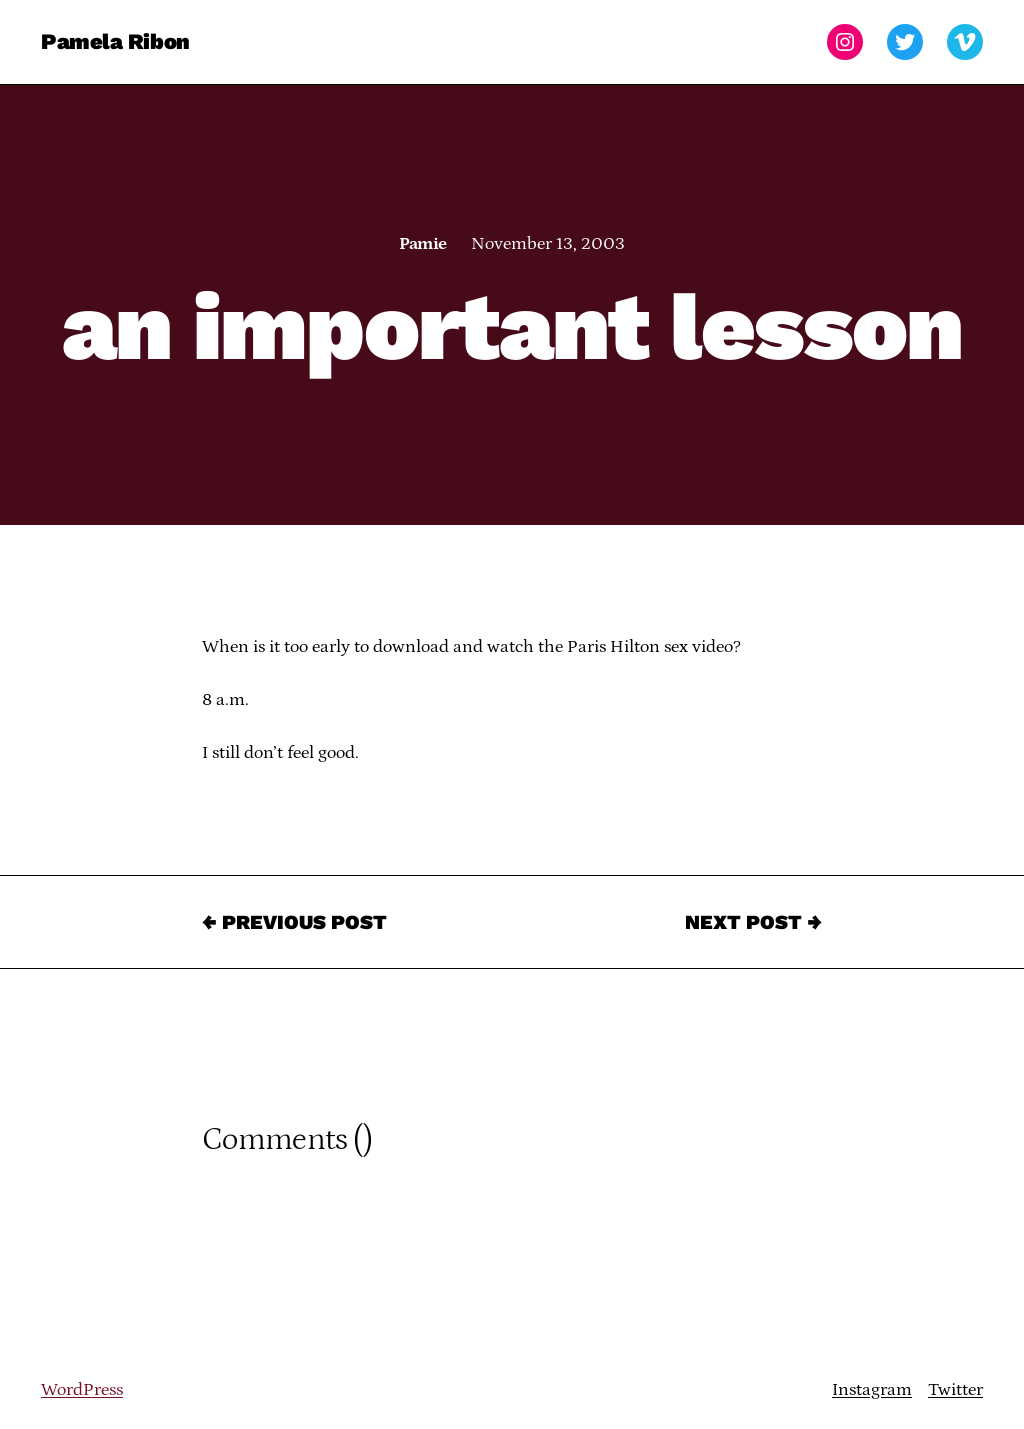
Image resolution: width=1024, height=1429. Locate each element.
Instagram (872, 1390)
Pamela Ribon (115, 41)
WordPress (82, 1390)
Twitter (955, 1390)
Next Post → (753, 922)
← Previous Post (294, 922)
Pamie (422, 244)
